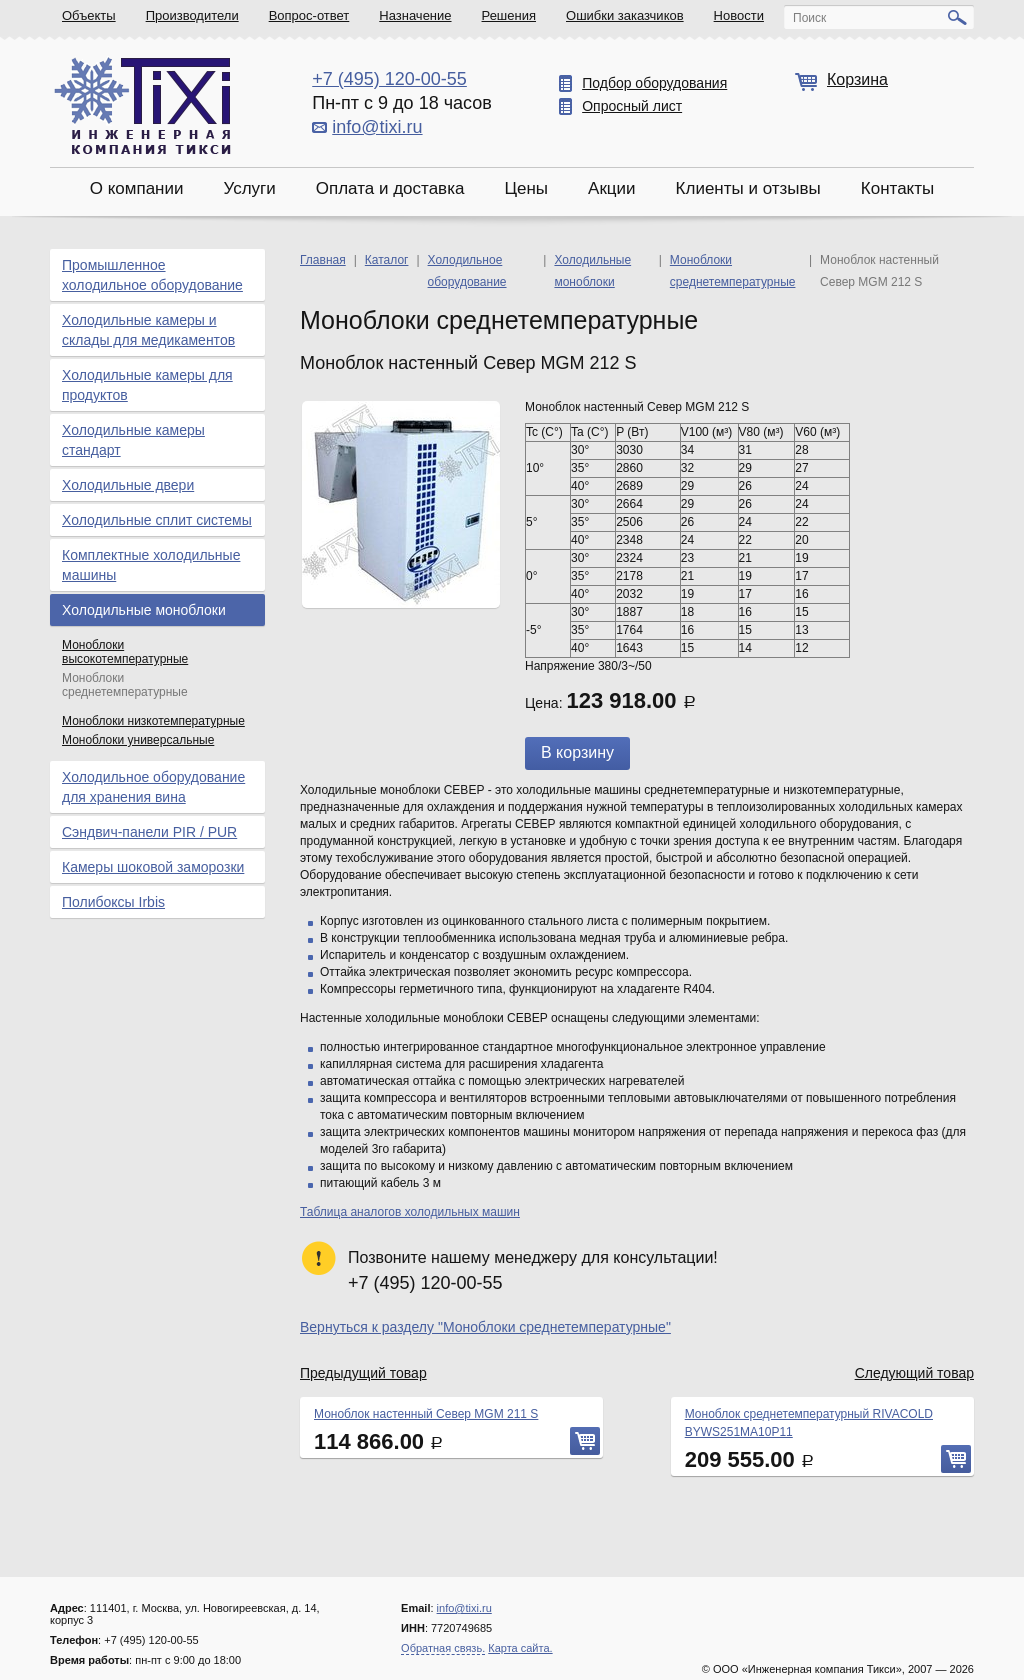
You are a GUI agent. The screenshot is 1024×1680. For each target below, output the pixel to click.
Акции (612, 188)
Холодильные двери (128, 485)
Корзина (857, 79)
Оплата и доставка (390, 188)
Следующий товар (914, 1373)
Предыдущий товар (363, 1373)
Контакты (897, 188)
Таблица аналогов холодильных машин (410, 1212)
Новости (739, 15)
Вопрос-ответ (309, 15)
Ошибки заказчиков (625, 15)
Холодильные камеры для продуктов (147, 385)
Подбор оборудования (654, 83)
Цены (526, 188)
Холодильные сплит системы (157, 520)
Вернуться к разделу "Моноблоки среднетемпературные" (485, 1327)
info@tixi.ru (377, 127)
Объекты (89, 15)
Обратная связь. (443, 1648)
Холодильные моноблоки (144, 610)
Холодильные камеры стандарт (133, 440)
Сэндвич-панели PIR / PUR (149, 832)
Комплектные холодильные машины (151, 565)
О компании (137, 188)
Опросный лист (632, 106)
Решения (509, 15)
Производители (192, 15)
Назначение (415, 15)
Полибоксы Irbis (113, 902)
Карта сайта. (520, 1648)
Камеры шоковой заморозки (153, 867)
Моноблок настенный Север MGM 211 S (426, 1414)
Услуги (249, 188)
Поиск (809, 18)
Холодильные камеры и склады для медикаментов (148, 330)
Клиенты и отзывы (748, 188)
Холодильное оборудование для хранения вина (153, 787)
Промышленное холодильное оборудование (152, 275)
